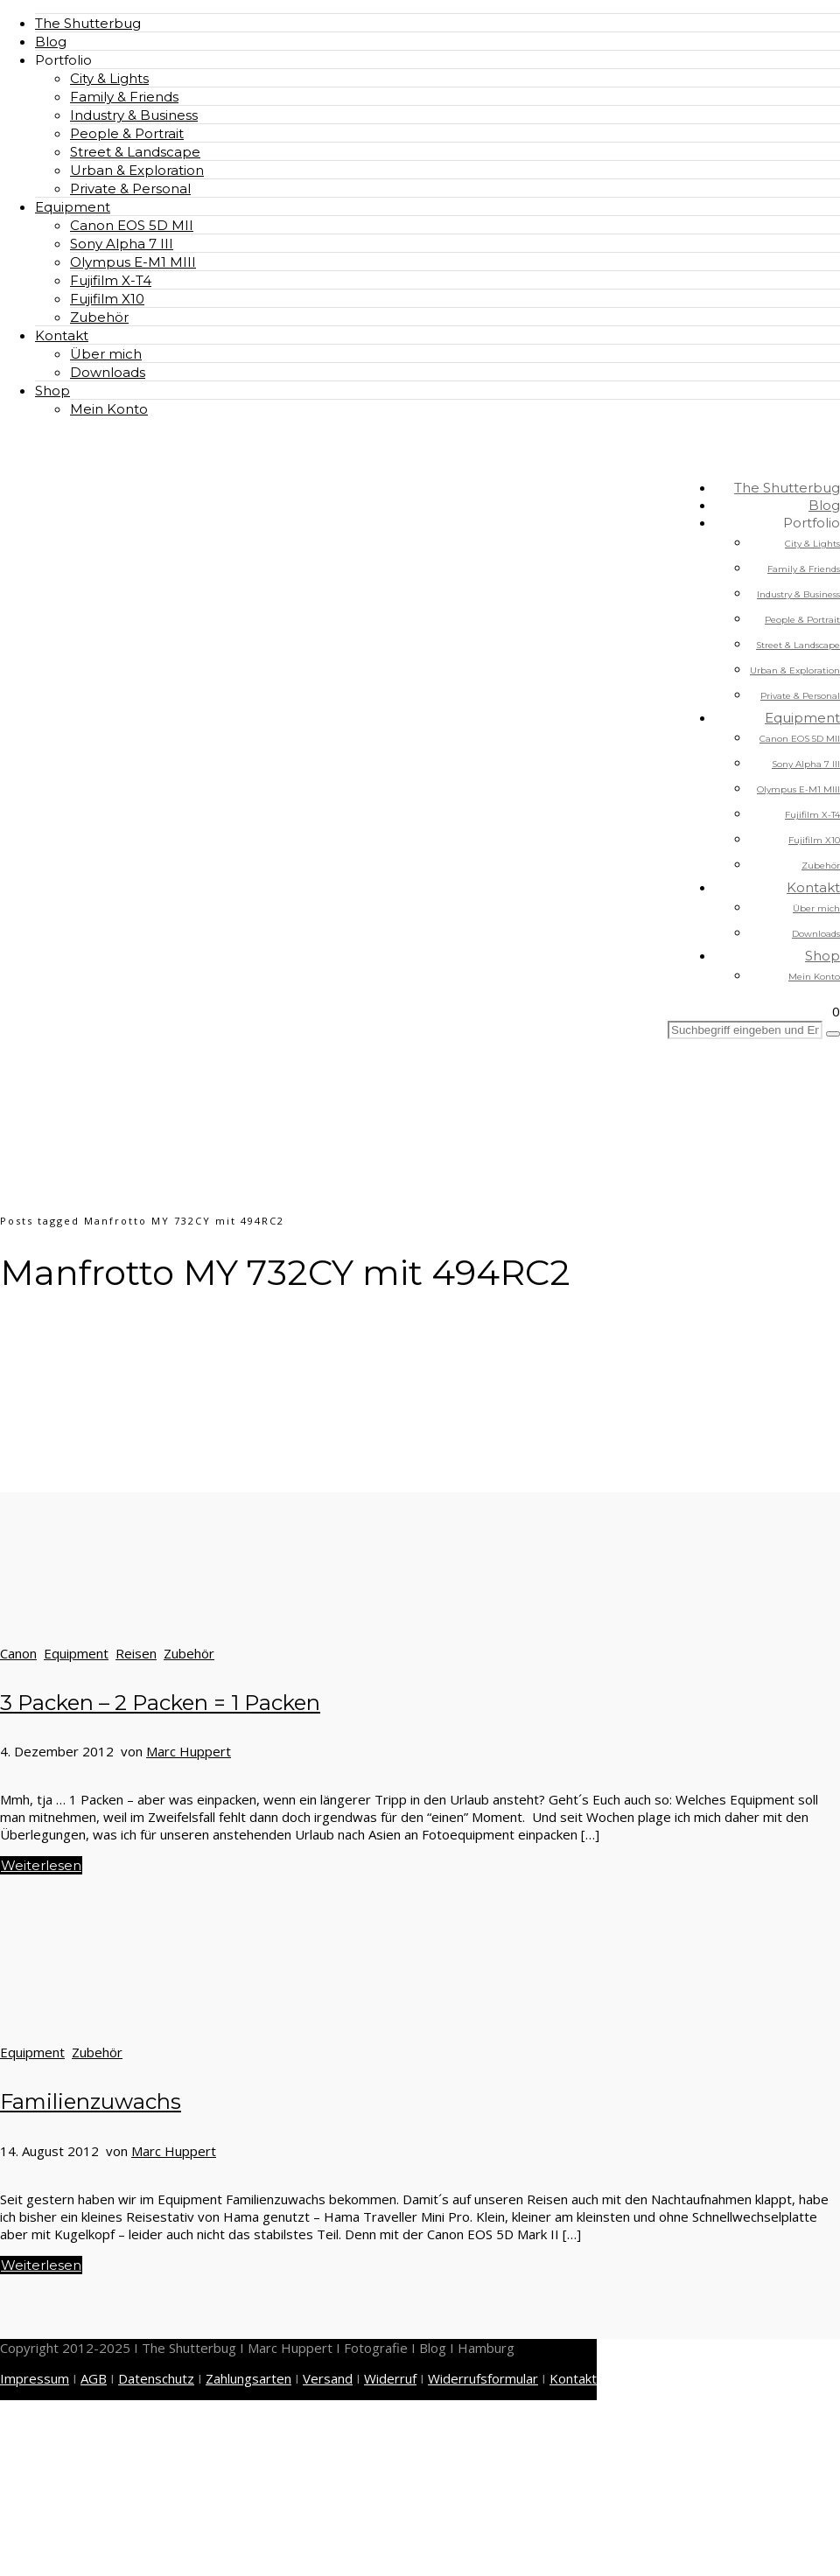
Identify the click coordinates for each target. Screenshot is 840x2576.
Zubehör (99, 317)
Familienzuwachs (90, 2101)
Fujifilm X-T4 (110, 280)
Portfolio (63, 60)
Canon (18, 1653)
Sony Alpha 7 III (121, 243)
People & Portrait (127, 133)
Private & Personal (130, 188)
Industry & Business (134, 115)
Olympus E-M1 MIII (133, 262)
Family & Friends (124, 96)
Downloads (107, 372)
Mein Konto (109, 409)
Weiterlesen (41, 1865)
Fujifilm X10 (107, 298)
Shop (52, 390)
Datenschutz (156, 2378)
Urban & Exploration (137, 170)
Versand (328, 2378)
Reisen (136, 1653)
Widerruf (390, 2378)
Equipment (72, 207)
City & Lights (109, 78)
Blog (50, 41)
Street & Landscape (135, 151)
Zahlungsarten (248, 2378)
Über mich (106, 354)
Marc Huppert (188, 1751)
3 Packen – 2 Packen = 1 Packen (160, 1702)
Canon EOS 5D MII (131, 225)
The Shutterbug (88, 23)
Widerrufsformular (483, 2378)
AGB (93, 2378)
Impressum (34, 2378)
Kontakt (61, 335)
